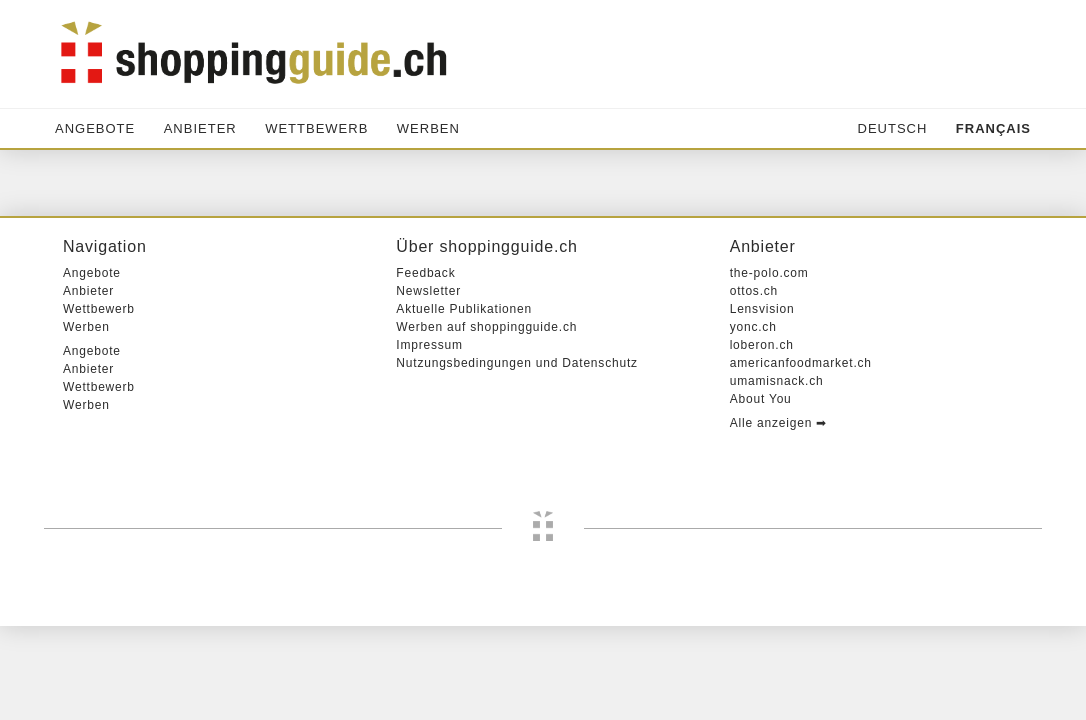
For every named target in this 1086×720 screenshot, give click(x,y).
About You (761, 493)
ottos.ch (754, 385)
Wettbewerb (316, 128)
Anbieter (200, 128)
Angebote (95, 128)
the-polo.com (769, 367)
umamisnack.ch (777, 475)
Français (993, 128)
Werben (428, 128)
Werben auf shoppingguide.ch (486, 421)
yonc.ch (753, 421)
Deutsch (893, 128)
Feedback (425, 367)
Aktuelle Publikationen (464, 403)
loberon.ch (762, 439)
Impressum (429, 439)
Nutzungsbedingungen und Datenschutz (517, 457)
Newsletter (428, 385)
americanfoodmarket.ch (801, 457)
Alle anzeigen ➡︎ (778, 517)
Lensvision (762, 403)
